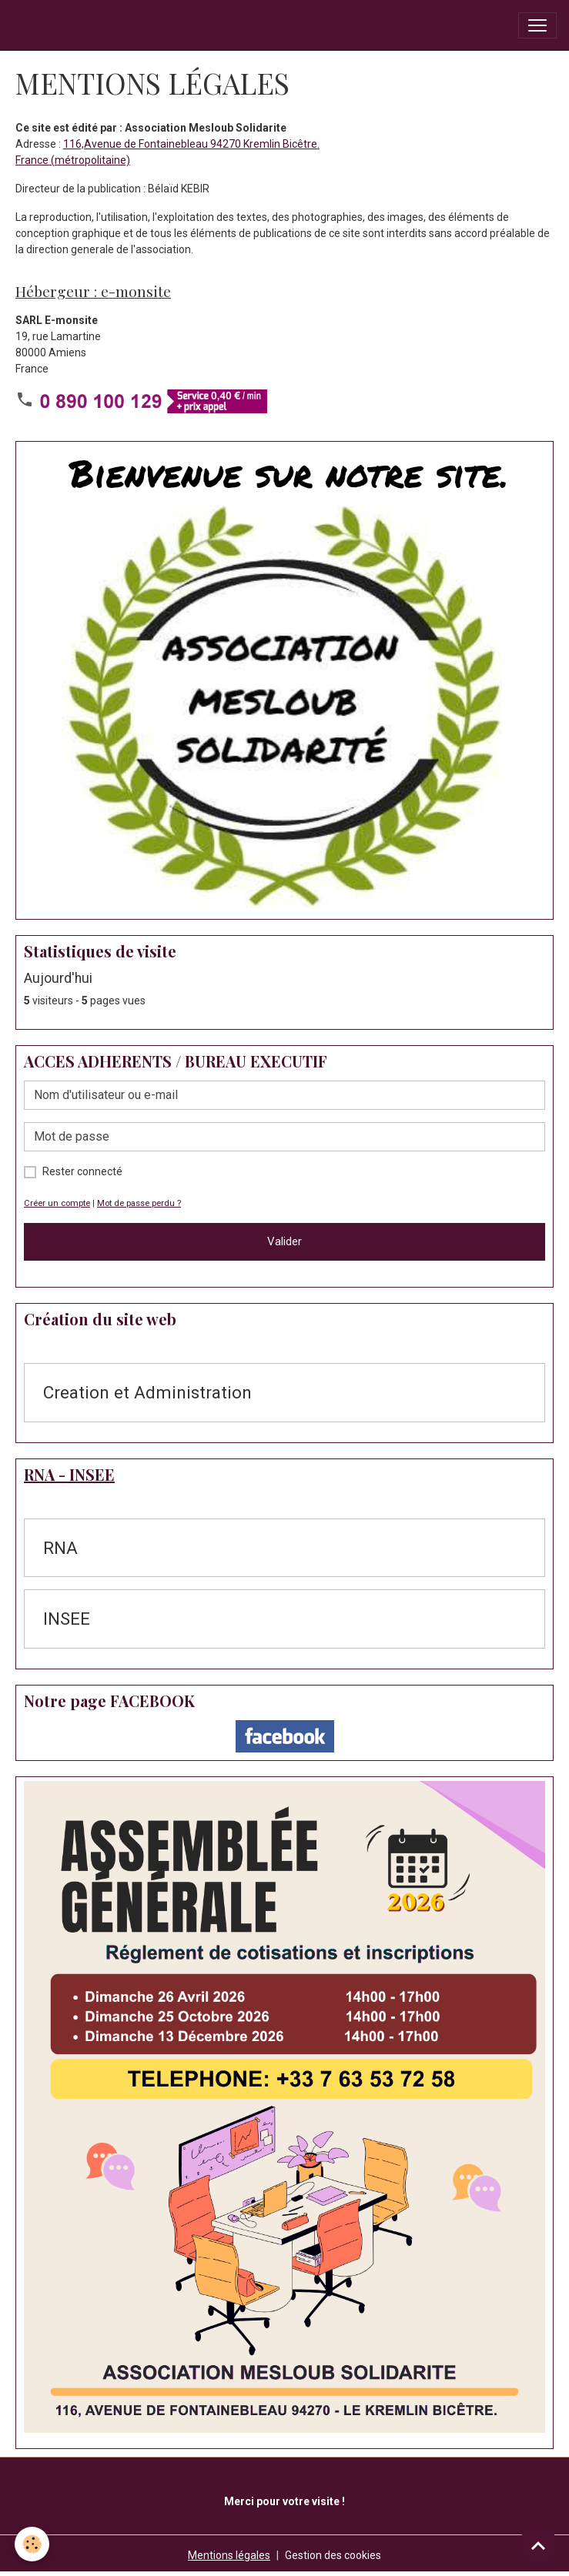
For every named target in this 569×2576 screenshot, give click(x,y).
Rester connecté (82, 1171)
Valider (284, 1241)
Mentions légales (229, 2555)
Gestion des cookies (333, 2555)
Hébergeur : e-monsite (93, 291)
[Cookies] (32, 2544)
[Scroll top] (538, 2545)
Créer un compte (57, 1203)
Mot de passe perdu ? (139, 1203)
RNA (60, 1548)
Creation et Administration (147, 1392)
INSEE (66, 1619)
